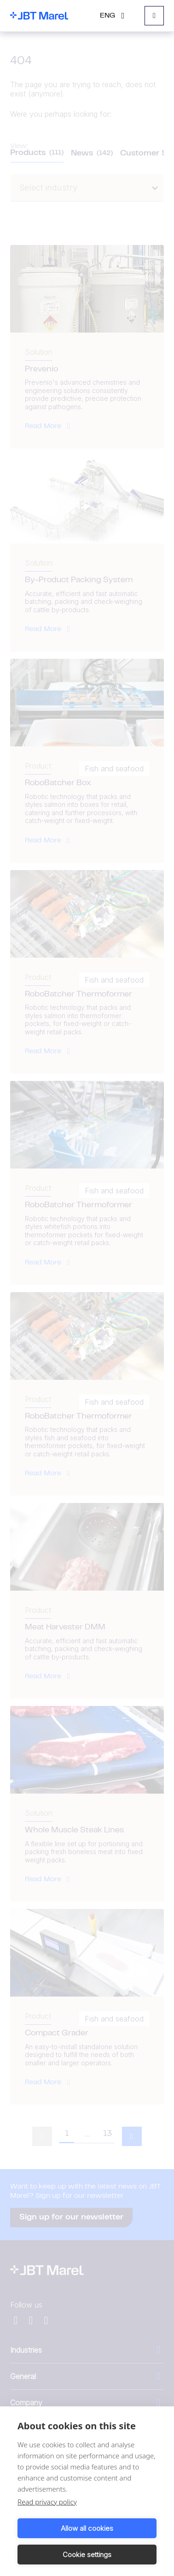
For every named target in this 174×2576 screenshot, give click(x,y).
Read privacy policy (47, 2501)
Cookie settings (87, 2554)
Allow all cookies (87, 2528)
